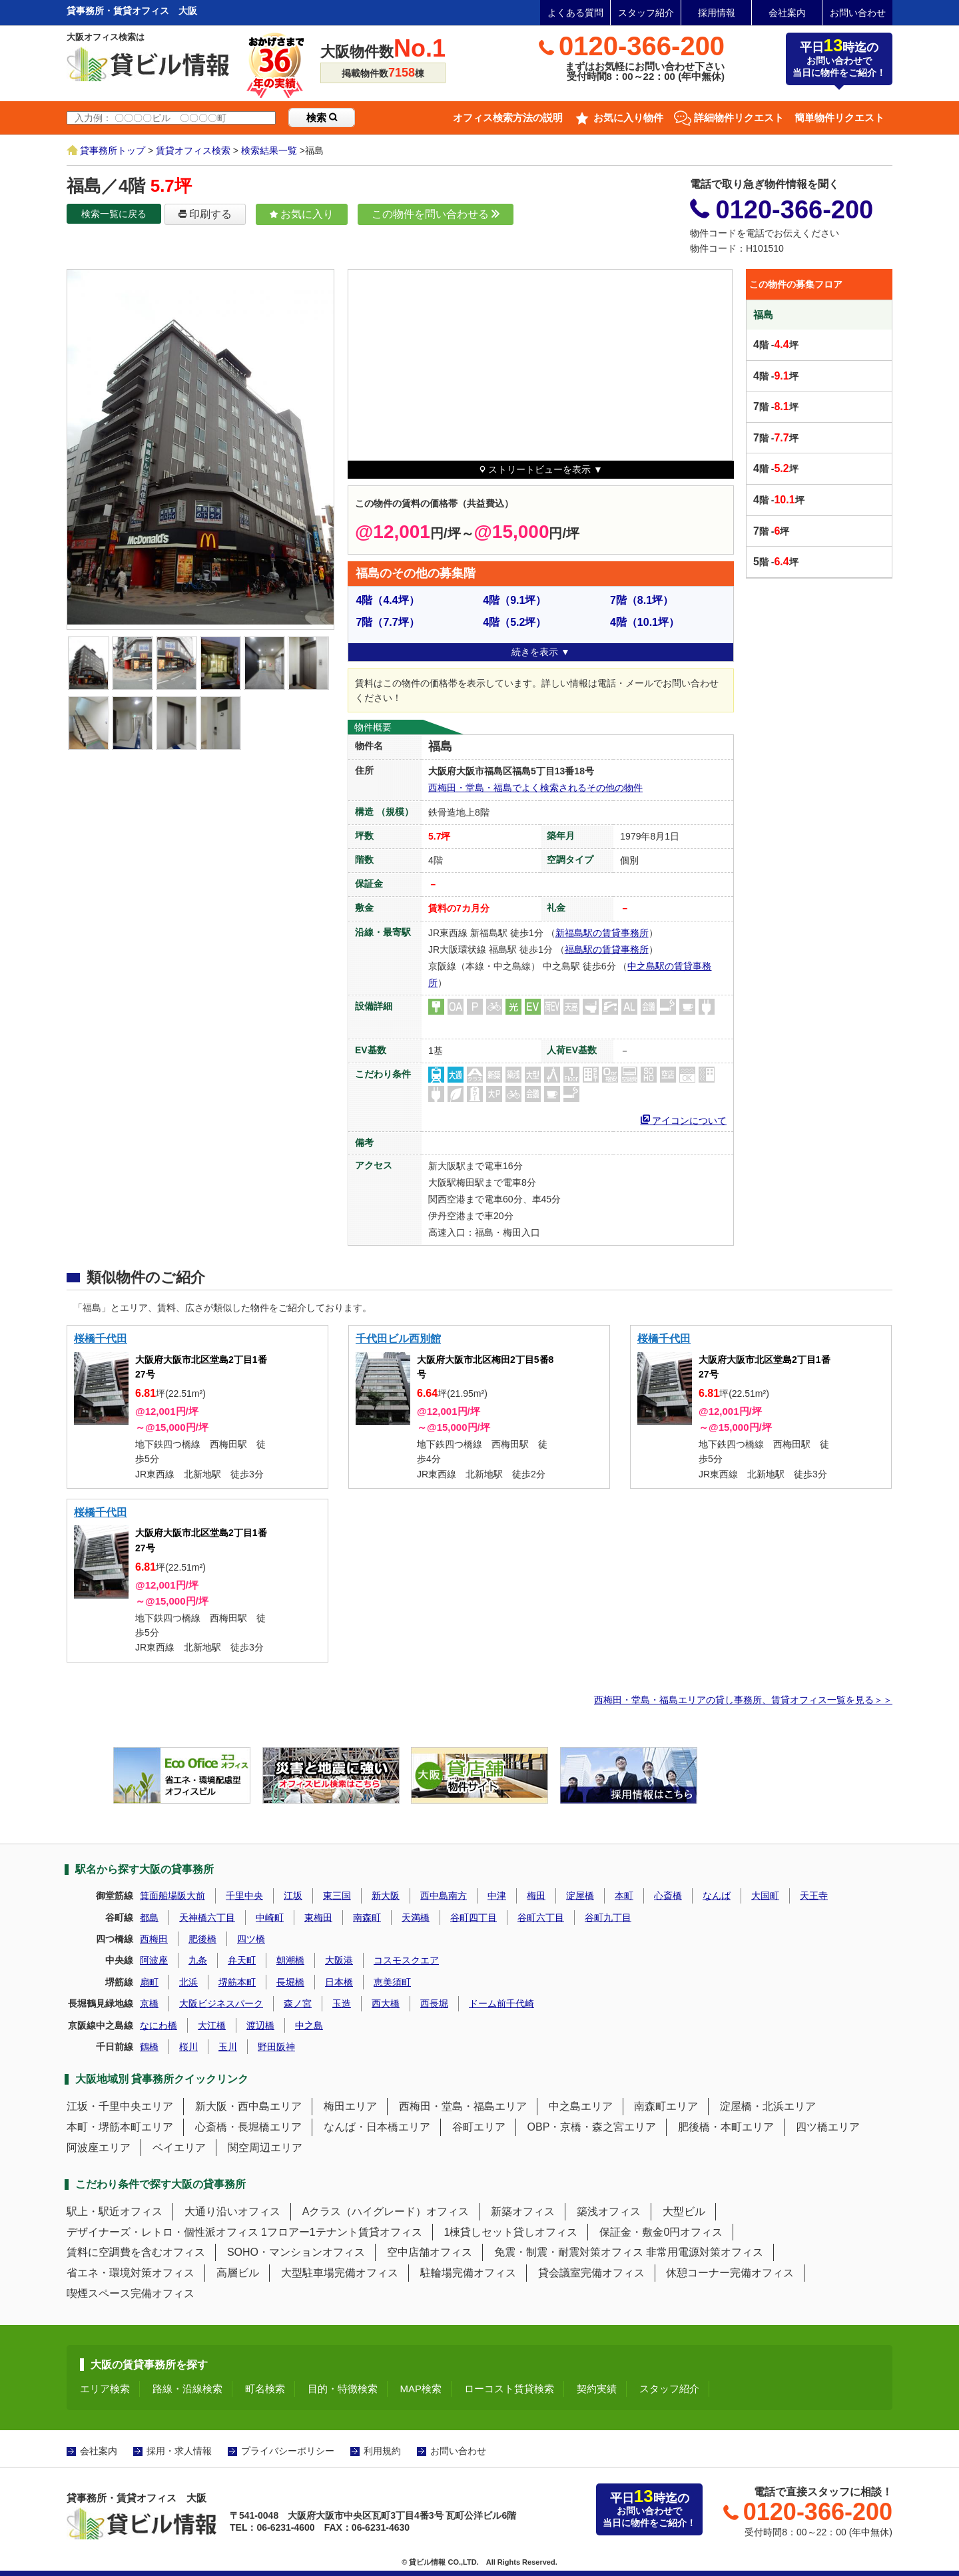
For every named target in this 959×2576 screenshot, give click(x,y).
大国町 (765, 1895)
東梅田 (318, 1917)
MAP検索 (421, 2388)
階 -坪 (776, 344)
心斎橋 (668, 1895)
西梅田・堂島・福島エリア (463, 2106)
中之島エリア (581, 2106)
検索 (321, 117)
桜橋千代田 (100, 1338)
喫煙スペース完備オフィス (130, 2293)
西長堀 (434, 2003)
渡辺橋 (260, 2025)
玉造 (341, 2003)
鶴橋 (149, 2046)
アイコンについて (684, 1119)
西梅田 (154, 1938)
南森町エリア (666, 2106)
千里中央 (244, 1895)
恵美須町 (392, 1982)
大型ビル (684, 2211)
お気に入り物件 (628, 117)
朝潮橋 (290, 1960)
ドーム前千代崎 (501, 2003)
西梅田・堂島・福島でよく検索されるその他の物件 (535, 787)
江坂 (293, 1895)
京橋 (149, 2003)
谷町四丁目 (473, 1917)
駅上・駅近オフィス (114, 2211)
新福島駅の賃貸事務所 (602, 932)
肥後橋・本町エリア (726, 2127)
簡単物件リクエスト (839, 117)
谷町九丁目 (608, 1917)
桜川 (188, 2046)
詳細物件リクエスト (739, 117)
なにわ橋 (158, 2025)
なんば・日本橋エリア (377, 2127)
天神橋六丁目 (207, 1917)
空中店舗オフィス (429, 2252)
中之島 (309, 2025)
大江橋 (212, 2025)
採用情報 (716, 12)
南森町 (367, 1917)
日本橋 (339, 1982)
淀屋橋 (580, 1895)
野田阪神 (276, 2046)
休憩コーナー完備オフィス (730, 2272)
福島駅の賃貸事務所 (607, 949)
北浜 (188, 1982)
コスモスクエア (406, 1960)
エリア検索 (105, 2388)
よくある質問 (575, 12)
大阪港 (339, 1960)
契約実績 (597, 2388)
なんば (717, 1895)
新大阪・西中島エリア (248, 2106)
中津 (496, 1895)
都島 (149, 1917)
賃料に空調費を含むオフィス (136, 2252)
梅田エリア (350, 2106)
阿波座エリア (99, 2147)
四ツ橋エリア (828, 2127)
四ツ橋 (251, 1938)
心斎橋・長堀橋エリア (248, 2127)
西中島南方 (443, 1895)
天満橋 (416, 1917)
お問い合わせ (858, 12)
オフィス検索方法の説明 (508, 117)
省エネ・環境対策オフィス (130, 2272)
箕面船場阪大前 (172, 1895)
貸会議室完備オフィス (591, 2272)
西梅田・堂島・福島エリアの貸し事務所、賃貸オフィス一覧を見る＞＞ (743, 1699)
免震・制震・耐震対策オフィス (568, 2252)
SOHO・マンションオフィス (296, 2252)
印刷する (205, 214)
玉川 (227, 2046)
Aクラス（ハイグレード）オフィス (386, 2211)
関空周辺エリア (265, 2147)
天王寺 (814, 1895)
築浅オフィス (609, 2211)
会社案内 (787, 12)
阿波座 (154, 1960)
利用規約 (382, 2451)
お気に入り (302, 214)
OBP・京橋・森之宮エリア (592, 2127)
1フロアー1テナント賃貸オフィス (341, 2232)
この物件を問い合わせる (435, 214)
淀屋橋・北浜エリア (768, 2106)
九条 (197, 1960)
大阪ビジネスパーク (221, 2003)
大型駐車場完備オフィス (339, 2272)
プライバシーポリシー (287, 2451)
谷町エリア (478, 2127)
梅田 (536, 1895)
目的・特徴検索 (343, 2388)
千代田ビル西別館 (398, 1338)
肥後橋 (202, 1938)
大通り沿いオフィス (232, 2211)
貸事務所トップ (112, 150)
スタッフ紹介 (646, 12)
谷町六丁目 (540, 1917)
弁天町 (242, 1960)
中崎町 (270, 1917)
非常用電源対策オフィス (704, 2252)
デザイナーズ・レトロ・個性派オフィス (162, 2232)
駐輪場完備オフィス (468, 2272)
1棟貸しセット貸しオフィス (511, 2232)
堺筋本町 (237, 1982)
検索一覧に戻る (114, 213)
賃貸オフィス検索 (193, 150)
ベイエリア (179, 2147)
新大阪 (386, 1895)
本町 (624, 1895)
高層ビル (237, 2272)
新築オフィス (523, 2211)
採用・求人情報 (179, 2451)
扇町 (149, 1982)
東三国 (337, 1895)
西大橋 (386, 2003)
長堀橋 (290, 1982)
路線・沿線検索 (187, 2388)
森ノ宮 (298, 2003)
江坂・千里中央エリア (120, 2106)
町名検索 (265, 2388)
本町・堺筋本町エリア (120, 2127)
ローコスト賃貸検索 (509, 2388)
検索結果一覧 (269, 150)
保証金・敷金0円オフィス (661, 2232)
